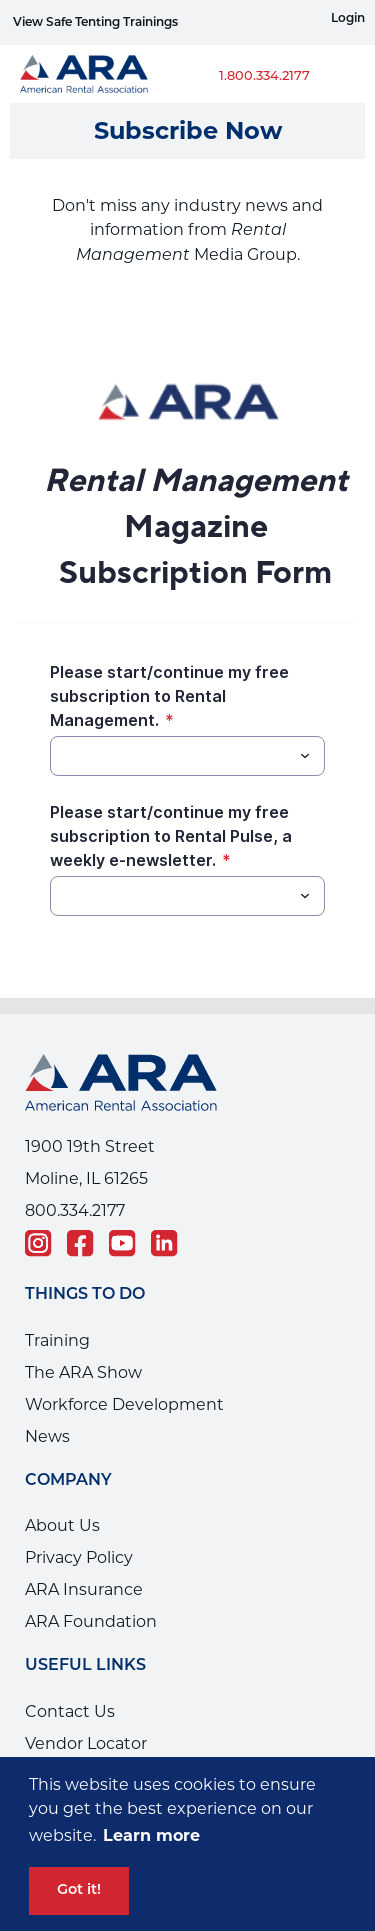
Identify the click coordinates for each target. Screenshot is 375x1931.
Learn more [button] (151, 1835)
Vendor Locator (86, 1743)
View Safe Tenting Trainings (95, 23)
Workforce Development (124, 1404)
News (47, 1436)
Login (348, 19)
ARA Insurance (84, 1589)
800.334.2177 (75, 1210)
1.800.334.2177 (264, 76)
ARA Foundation (91, 1621)
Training (57, 1340)
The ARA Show (83, 1372)
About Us (62, 1525)
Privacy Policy (79, 1557)
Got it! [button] (79, 1890)
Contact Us (70, 1711)
